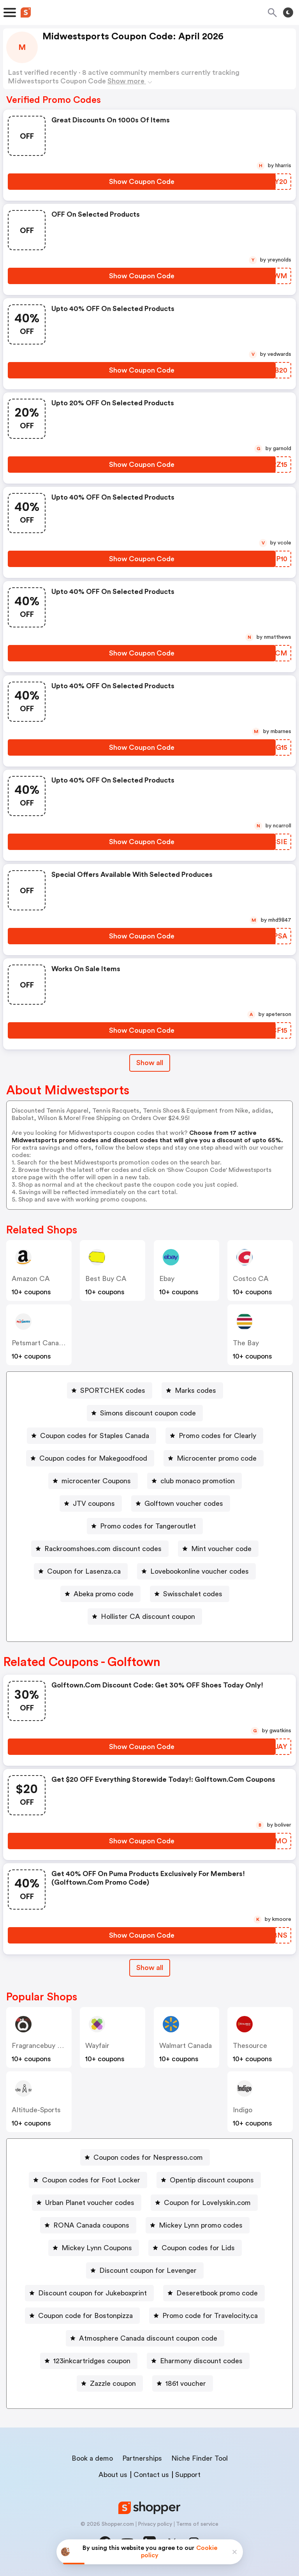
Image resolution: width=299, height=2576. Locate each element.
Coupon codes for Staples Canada (94, 1435)
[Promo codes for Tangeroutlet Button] (145, 1526)
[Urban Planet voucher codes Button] (86, 2202)
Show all (149, 1967)
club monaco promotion (197, 1480)
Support (188, 2474)
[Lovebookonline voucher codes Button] (196, 1571)
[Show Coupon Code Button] (142, 181)
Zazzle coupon (113, 2383)
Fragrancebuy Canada (46, 2045)
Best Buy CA (106, 1278)
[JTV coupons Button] (91, 1503)
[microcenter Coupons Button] (93, 1481)
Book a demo (92, 2458)
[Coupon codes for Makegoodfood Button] (90, 1458)
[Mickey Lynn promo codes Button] (198, 2225)
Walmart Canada (185, 2045)
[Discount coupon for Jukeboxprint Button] (89, 2293)
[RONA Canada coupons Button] (88, 2225)
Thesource (250, 2045)
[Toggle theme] (288, 12)
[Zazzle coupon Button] (110, 2383)
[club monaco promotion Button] (194, 1481)
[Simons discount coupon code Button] (145, 1413)
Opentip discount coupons (212, 2180)
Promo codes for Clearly (217, 1435)
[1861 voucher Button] (182, 2383)
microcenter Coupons (96, 1480)
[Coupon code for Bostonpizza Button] (82, 2315)
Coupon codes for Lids (198, 2247)
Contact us (151, 2474)
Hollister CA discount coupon (148, 1616)
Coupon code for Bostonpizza (85, 2315)
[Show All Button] (149, 1968)
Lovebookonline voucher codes (199, 1571)
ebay (166, 1278)
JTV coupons (94, 1503)
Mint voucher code (221, 1548)
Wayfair (97, 2045)
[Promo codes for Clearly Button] (214, 1436)
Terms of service (197, 2524)
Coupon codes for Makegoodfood (93, 1458)
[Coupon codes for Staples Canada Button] (91, 1436)
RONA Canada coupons (91, 2225)
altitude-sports (36, 2109)
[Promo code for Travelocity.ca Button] (207, 2315)
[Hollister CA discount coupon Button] (145, 1616)
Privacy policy (155, 2524)
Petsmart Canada (39, 1342)
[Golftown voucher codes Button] (180, 1503)
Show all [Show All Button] (149, 1062)
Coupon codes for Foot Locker (91, 2180)
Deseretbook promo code (217, 2293)
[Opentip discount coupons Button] (209, 2180)
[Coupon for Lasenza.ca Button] (81, 1571)
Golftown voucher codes (183, 1503)
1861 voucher (185, 2383)
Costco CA (251, 1278)
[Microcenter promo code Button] (214, 1458)
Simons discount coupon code (148, 1413)
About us (112, 2474)
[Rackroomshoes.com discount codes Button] (100, 1549)
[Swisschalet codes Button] (189, 1594)
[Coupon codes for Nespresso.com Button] (145, 2157)
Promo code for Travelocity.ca (210, 2315)
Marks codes (195, 1390)
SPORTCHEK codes (112, 1390)
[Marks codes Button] (192, 1390)
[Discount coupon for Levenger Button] (145, 2270)
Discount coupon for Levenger (148, 2270)
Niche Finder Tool (199, 2458)
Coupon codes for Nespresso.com (148, 2157)
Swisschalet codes (192, 1593)
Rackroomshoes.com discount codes (103, 1548)
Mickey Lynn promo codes (201, 2225)
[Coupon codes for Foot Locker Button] (88, 2180)
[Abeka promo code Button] (100, 1594)
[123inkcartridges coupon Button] (88, 2361)
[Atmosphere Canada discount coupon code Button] (145, 2338)
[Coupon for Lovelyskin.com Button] (204, 2202)
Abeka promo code (104, 1593)
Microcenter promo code (217, 1458)
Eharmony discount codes (201, 2360)
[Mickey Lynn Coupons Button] (93, 2248)
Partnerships (142, 2458)
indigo (242, 2109)
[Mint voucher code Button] (218, 1549)
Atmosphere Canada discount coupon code (148, 2338)
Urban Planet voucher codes (89, 2202)
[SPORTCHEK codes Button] (109, 1390)
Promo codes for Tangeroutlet (148, 1526)
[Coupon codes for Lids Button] (195, 2248)
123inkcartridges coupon (91, 2360)
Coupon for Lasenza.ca (84, 1571)
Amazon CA (31, 1278)
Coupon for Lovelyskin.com (207, 2202)
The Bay (246, 1342)
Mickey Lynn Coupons (97, 2247)
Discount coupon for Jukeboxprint (92, 2293)
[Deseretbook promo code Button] (214, 2293)
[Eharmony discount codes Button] (198, 2361)
